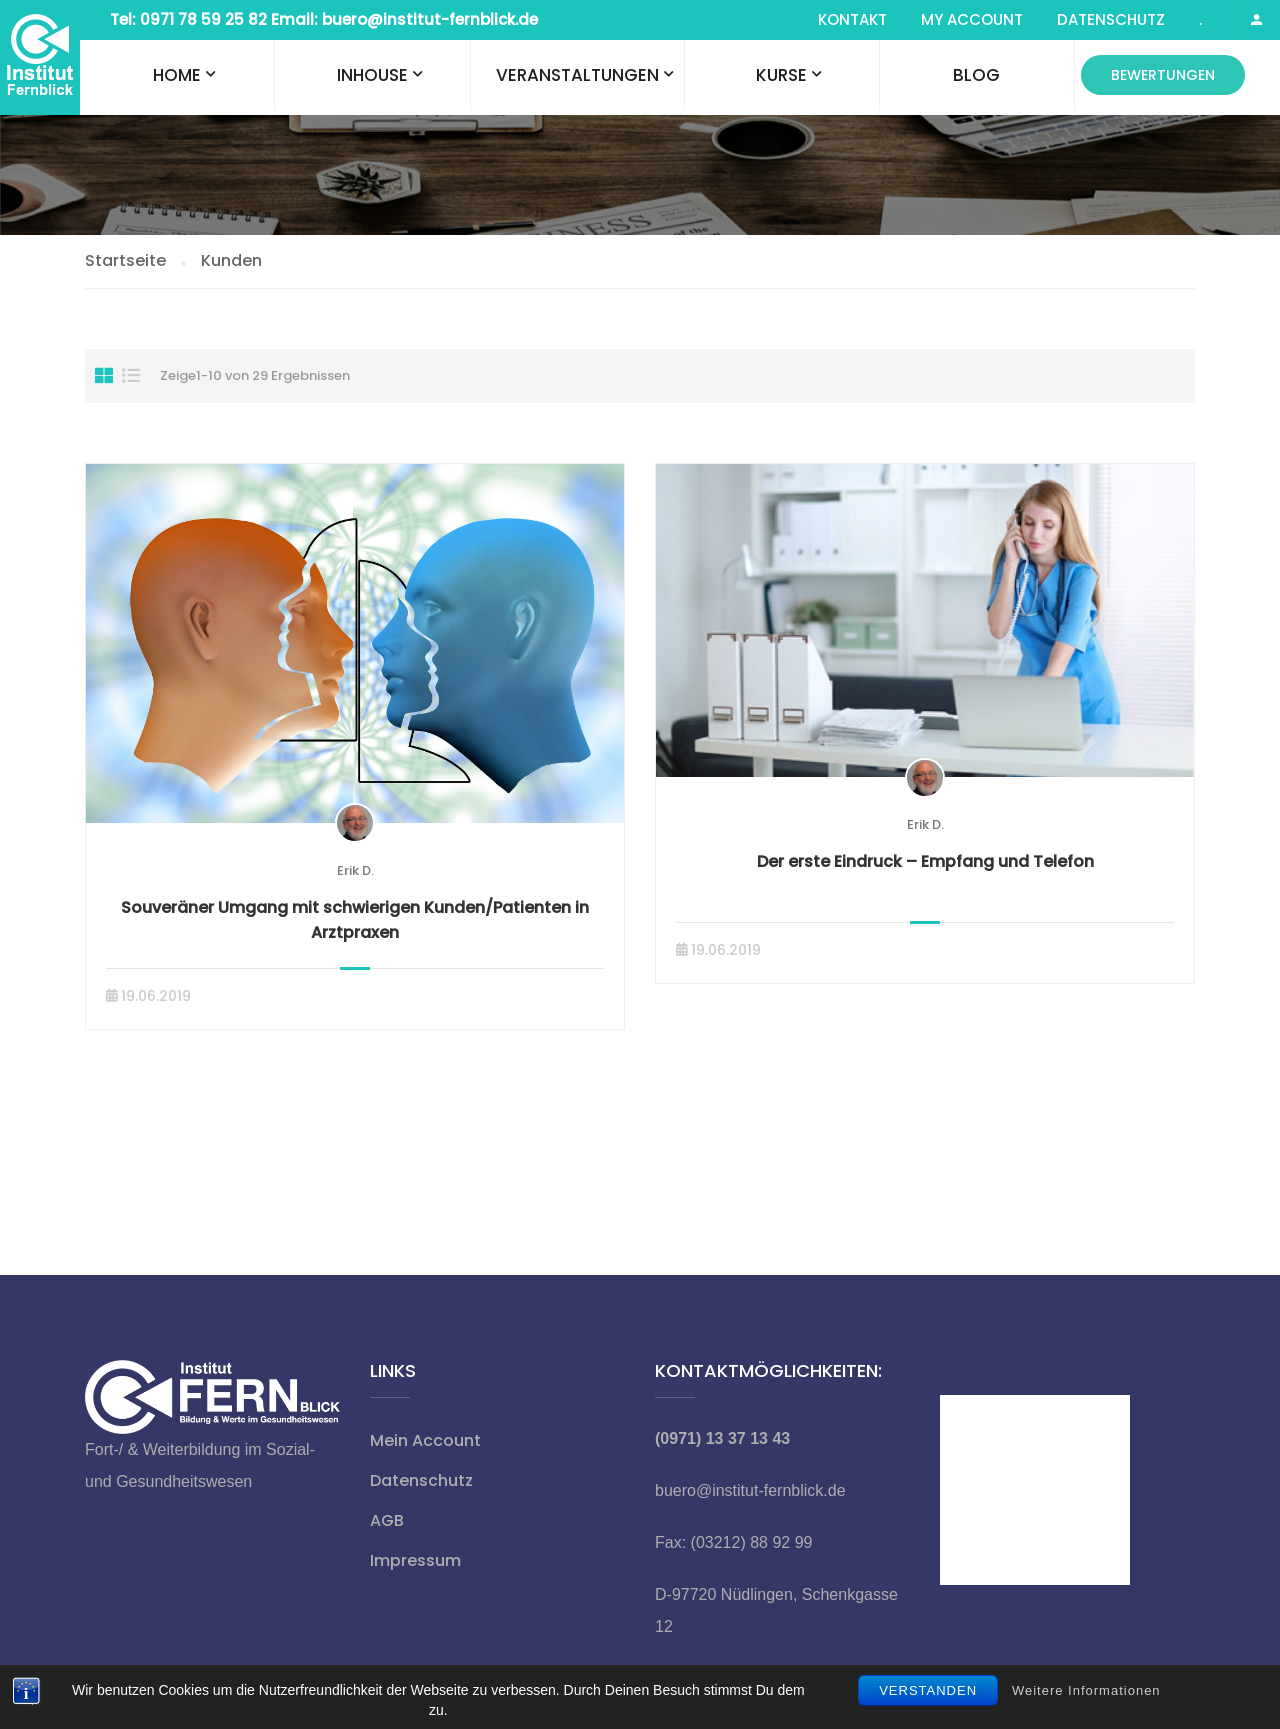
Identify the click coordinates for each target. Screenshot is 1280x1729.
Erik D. (355, 870)
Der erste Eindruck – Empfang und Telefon (925, 861)
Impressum (415, 1560)
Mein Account (425, 1440)
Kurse (781, 75)
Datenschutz (1111, 19)
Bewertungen (1163, 75)
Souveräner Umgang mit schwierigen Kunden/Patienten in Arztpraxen (355, 920)
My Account (972, 19)
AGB (387, 1520)
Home (177, 75)
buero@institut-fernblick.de (750, 1490)
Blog (976, 75)
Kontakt (852, 19)
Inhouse (372, 75)
